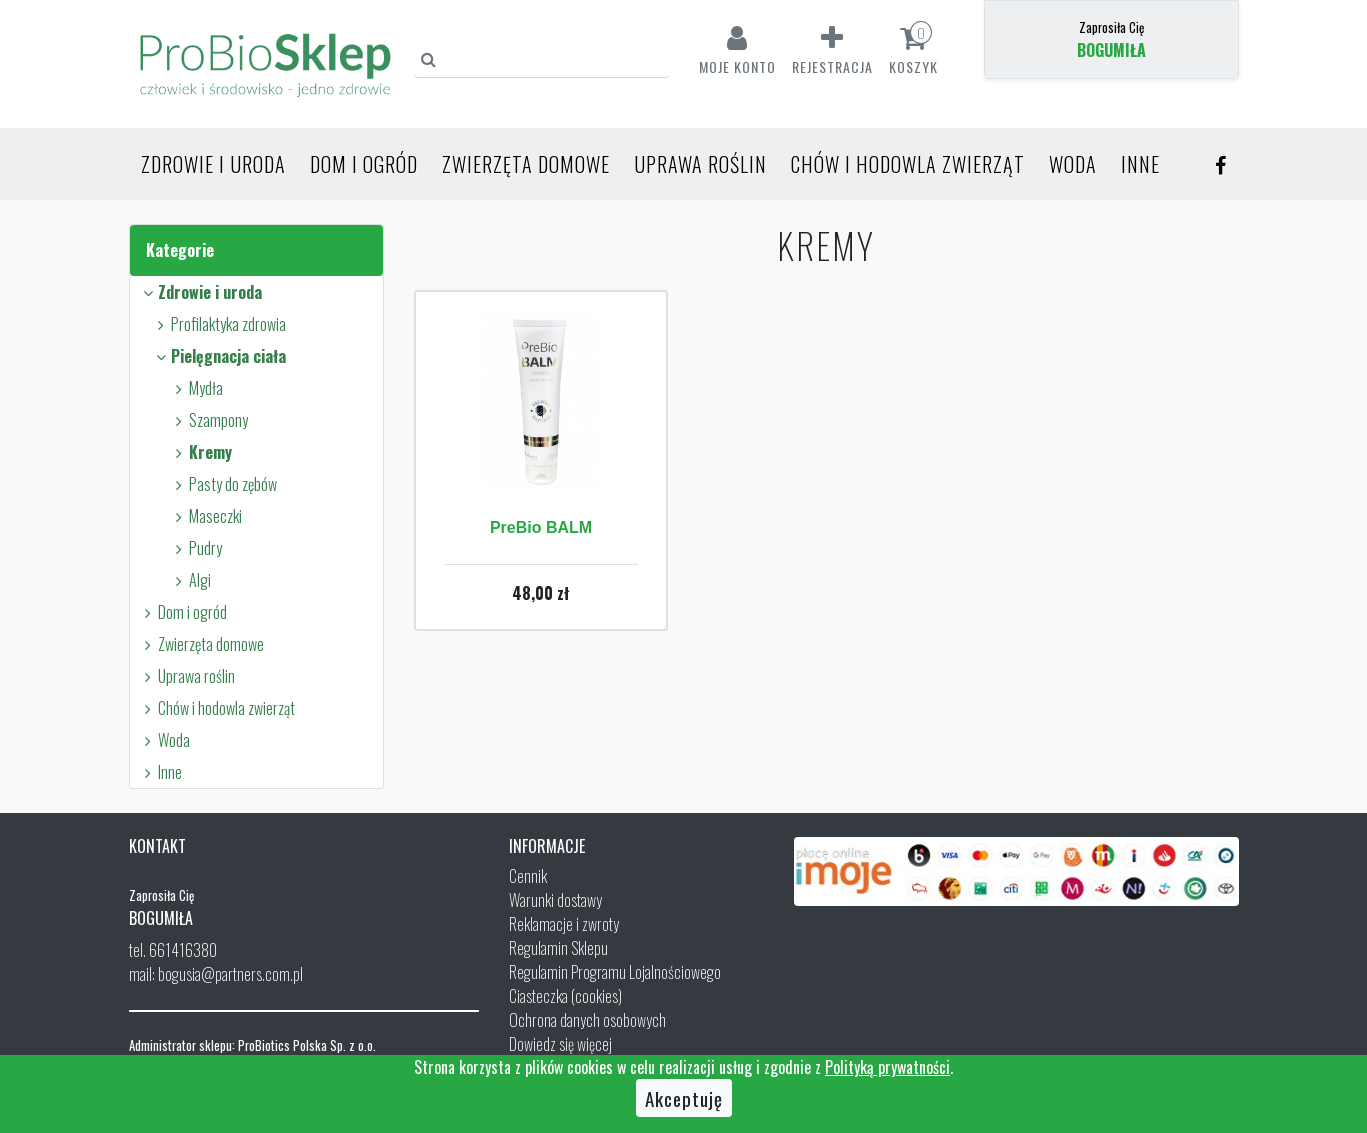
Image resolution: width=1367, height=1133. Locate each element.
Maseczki (206, 516)
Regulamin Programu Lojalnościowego (615, 972)
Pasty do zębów (223, 484)
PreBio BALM (541, 527)
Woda (1073, 164)
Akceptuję (684, 1098)
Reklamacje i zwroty (564, 924)
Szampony (209, 420)
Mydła (196, 388)
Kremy (201, 452)
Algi (190, 580)
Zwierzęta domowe (526, 164)
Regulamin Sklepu (558, 948)
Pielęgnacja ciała (219, 356)
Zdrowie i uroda (213, 164)
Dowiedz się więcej (560, 1044)
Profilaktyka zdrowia (219, 324)
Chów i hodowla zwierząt (908, 164)
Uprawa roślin (700, 164)
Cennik (528, 876)
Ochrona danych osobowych (587, 1020)
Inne (1140, 164)
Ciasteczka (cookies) (565, 996)
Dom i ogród (364, 164)
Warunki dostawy (555, 900)
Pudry (196, 548)
